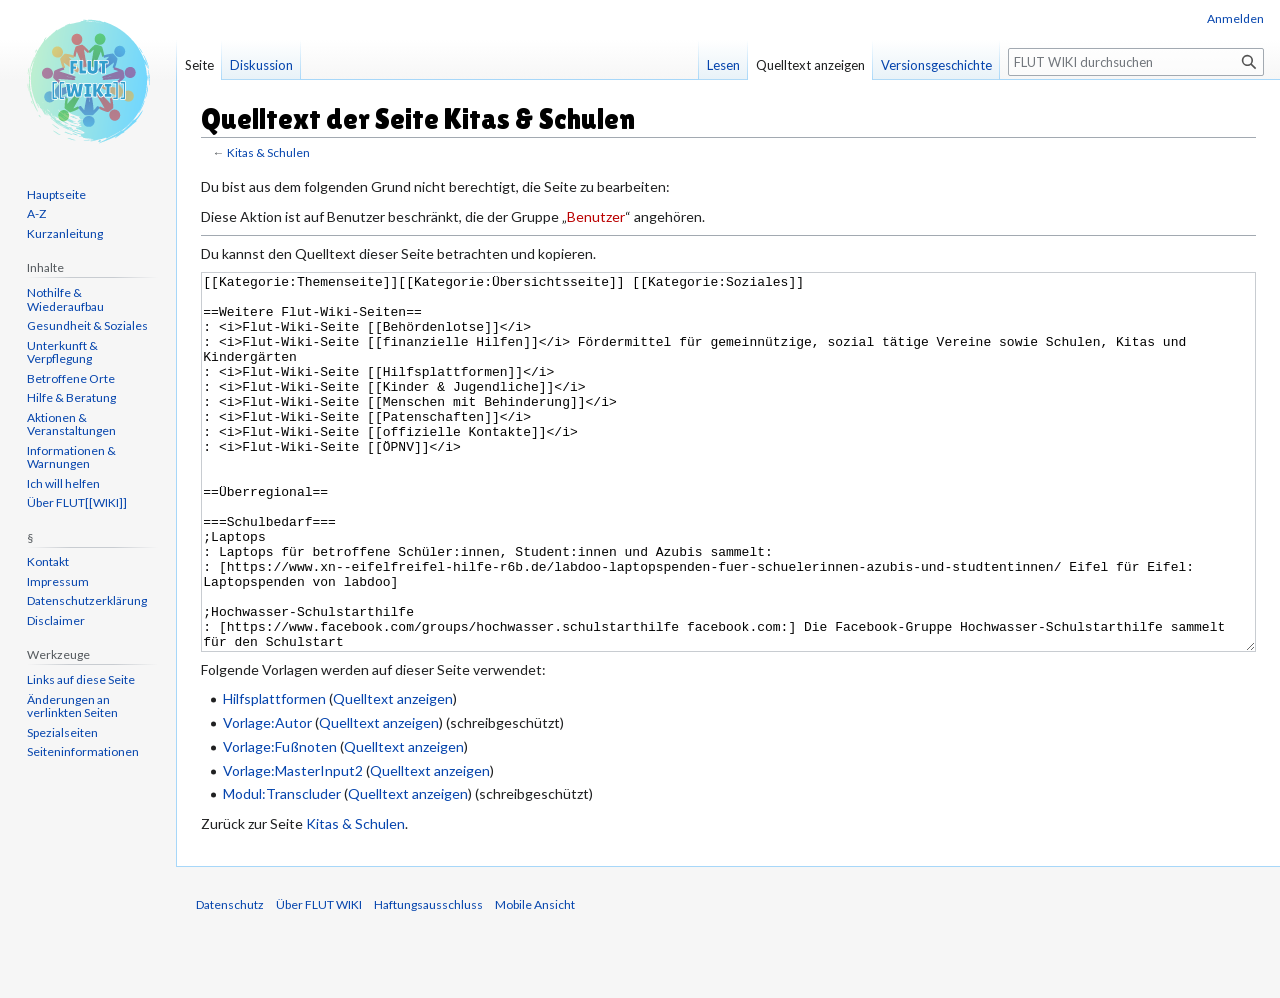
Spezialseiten (62, 732)
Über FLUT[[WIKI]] (77, 502)
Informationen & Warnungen (71, 457)
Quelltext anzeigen (393, 773)
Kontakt (48, 561)
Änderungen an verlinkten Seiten (72, 706)
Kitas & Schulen (268, 152)
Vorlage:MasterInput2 (293, 845)
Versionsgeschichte (936, 65)
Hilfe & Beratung (71, 397)
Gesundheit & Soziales (87, 325)
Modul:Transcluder (282, 868)
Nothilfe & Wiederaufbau (65, 299)
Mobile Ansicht (535, 979)
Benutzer (596, 216)
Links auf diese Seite (81, 679)
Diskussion (261, 65)
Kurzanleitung (65, 233)
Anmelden (1235, 18)
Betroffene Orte (71, 378)
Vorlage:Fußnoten (280, 821)
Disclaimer (56, 620)
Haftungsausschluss (428, 979)
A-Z (36, 213)
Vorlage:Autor (267, 797)
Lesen (723, 65)
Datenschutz (230, 979)
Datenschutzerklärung (87, 600)
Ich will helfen (63, 483)
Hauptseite (56, 194)
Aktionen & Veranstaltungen (71, 424)
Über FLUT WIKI (319, 979)
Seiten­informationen (83, 751)
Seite (199, 65)
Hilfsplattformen (274, 773)
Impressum (58, 581)
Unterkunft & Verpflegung (62, 352)
